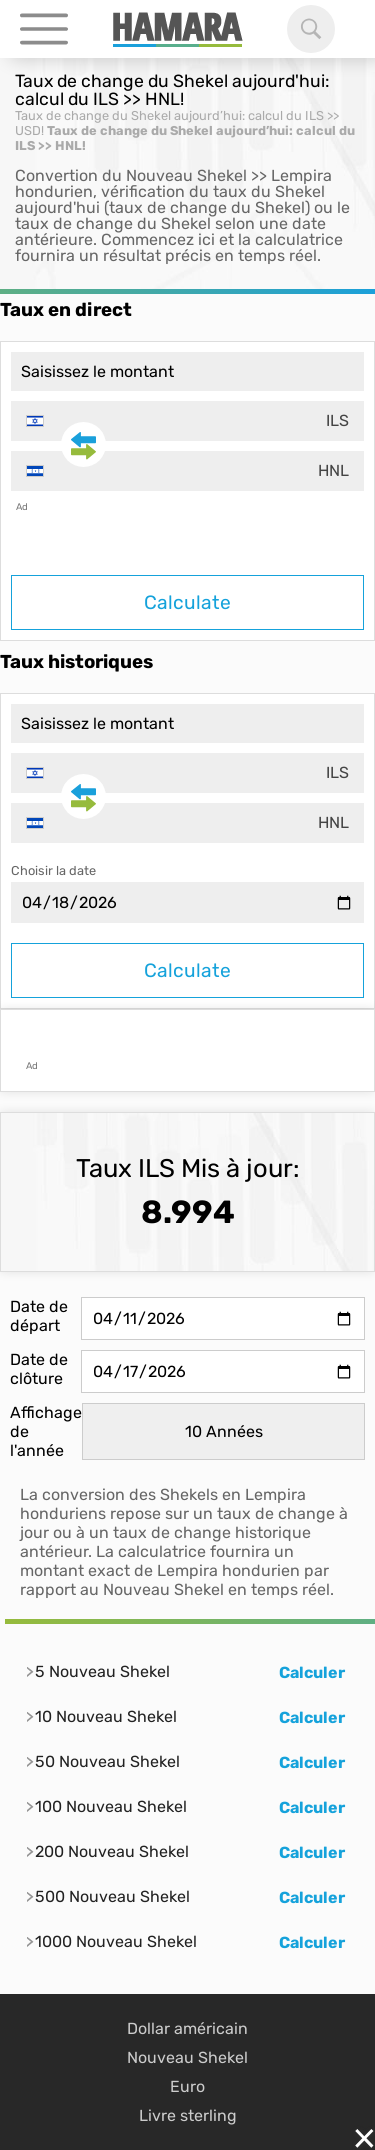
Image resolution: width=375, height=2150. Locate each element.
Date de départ (39, 1316)
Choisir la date (53, 870)
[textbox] (187, 421)
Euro (187, 2086)
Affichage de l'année (46, 1431)
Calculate (187, 602)
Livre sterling (188, 2115)
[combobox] (187, 421)
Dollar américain (187, 2028)
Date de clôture (39, 1369)
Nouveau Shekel (187, 2057)
